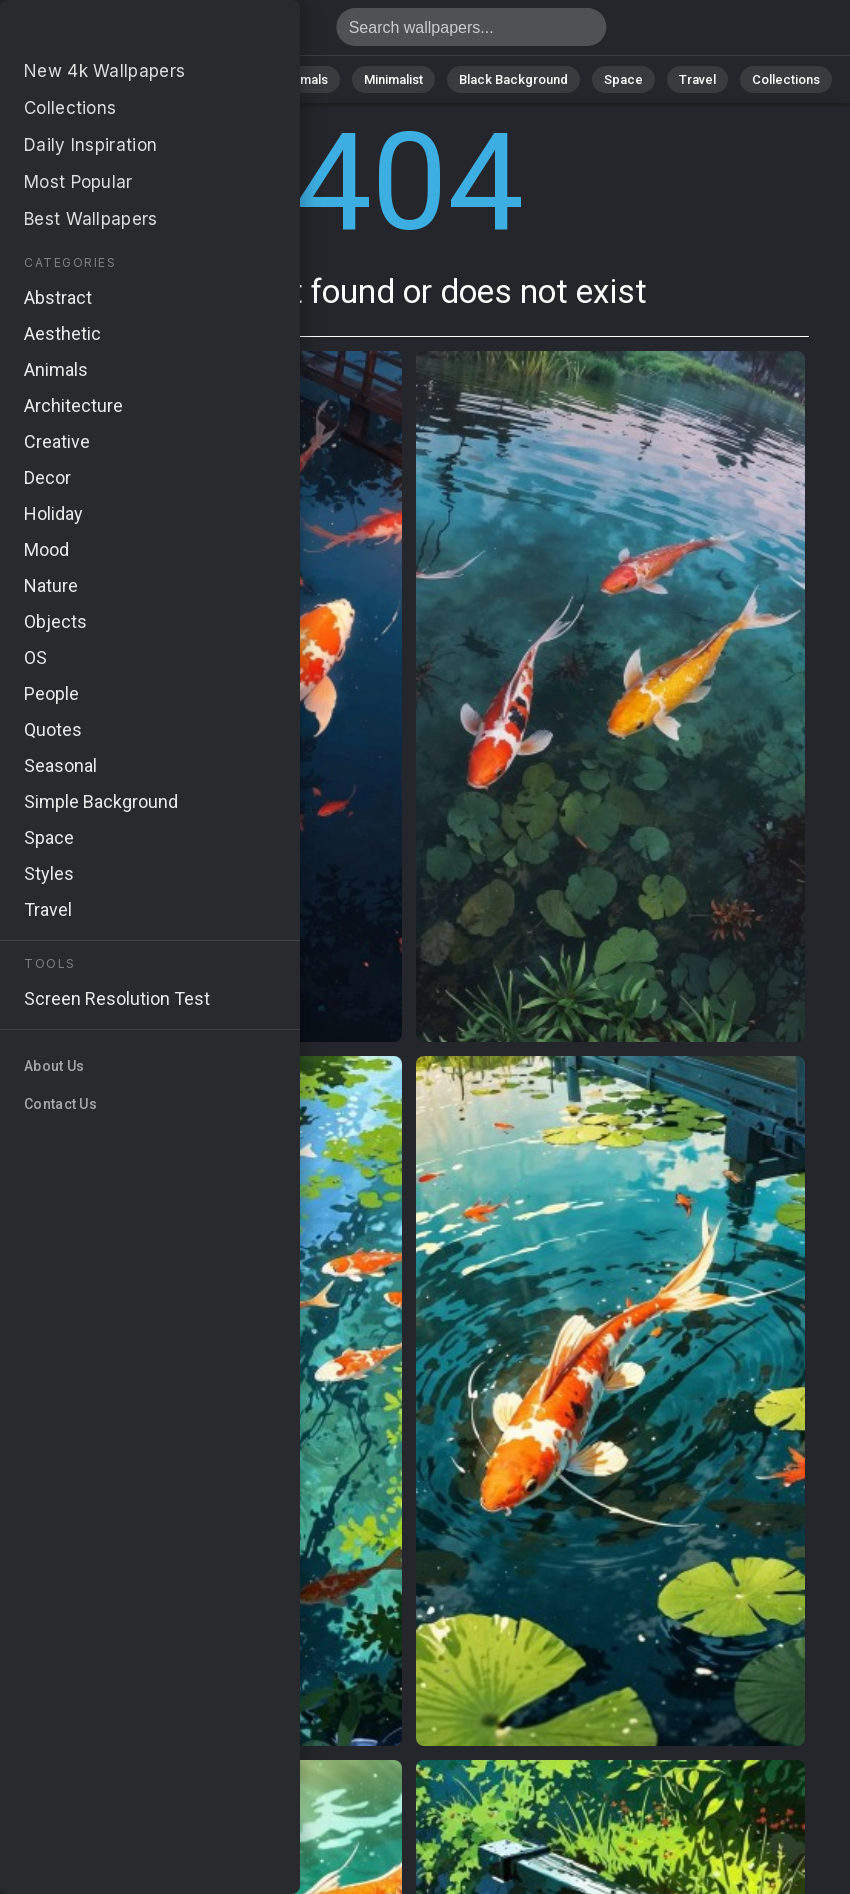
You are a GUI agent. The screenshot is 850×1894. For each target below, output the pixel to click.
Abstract (219, 79)
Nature (137, 79)
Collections (786, 79)
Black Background (513, 79)
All (73, 79)
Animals (304, 79)
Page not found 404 (120, 32)
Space (623, 79)
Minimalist (393, 79)
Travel (697, 79)
